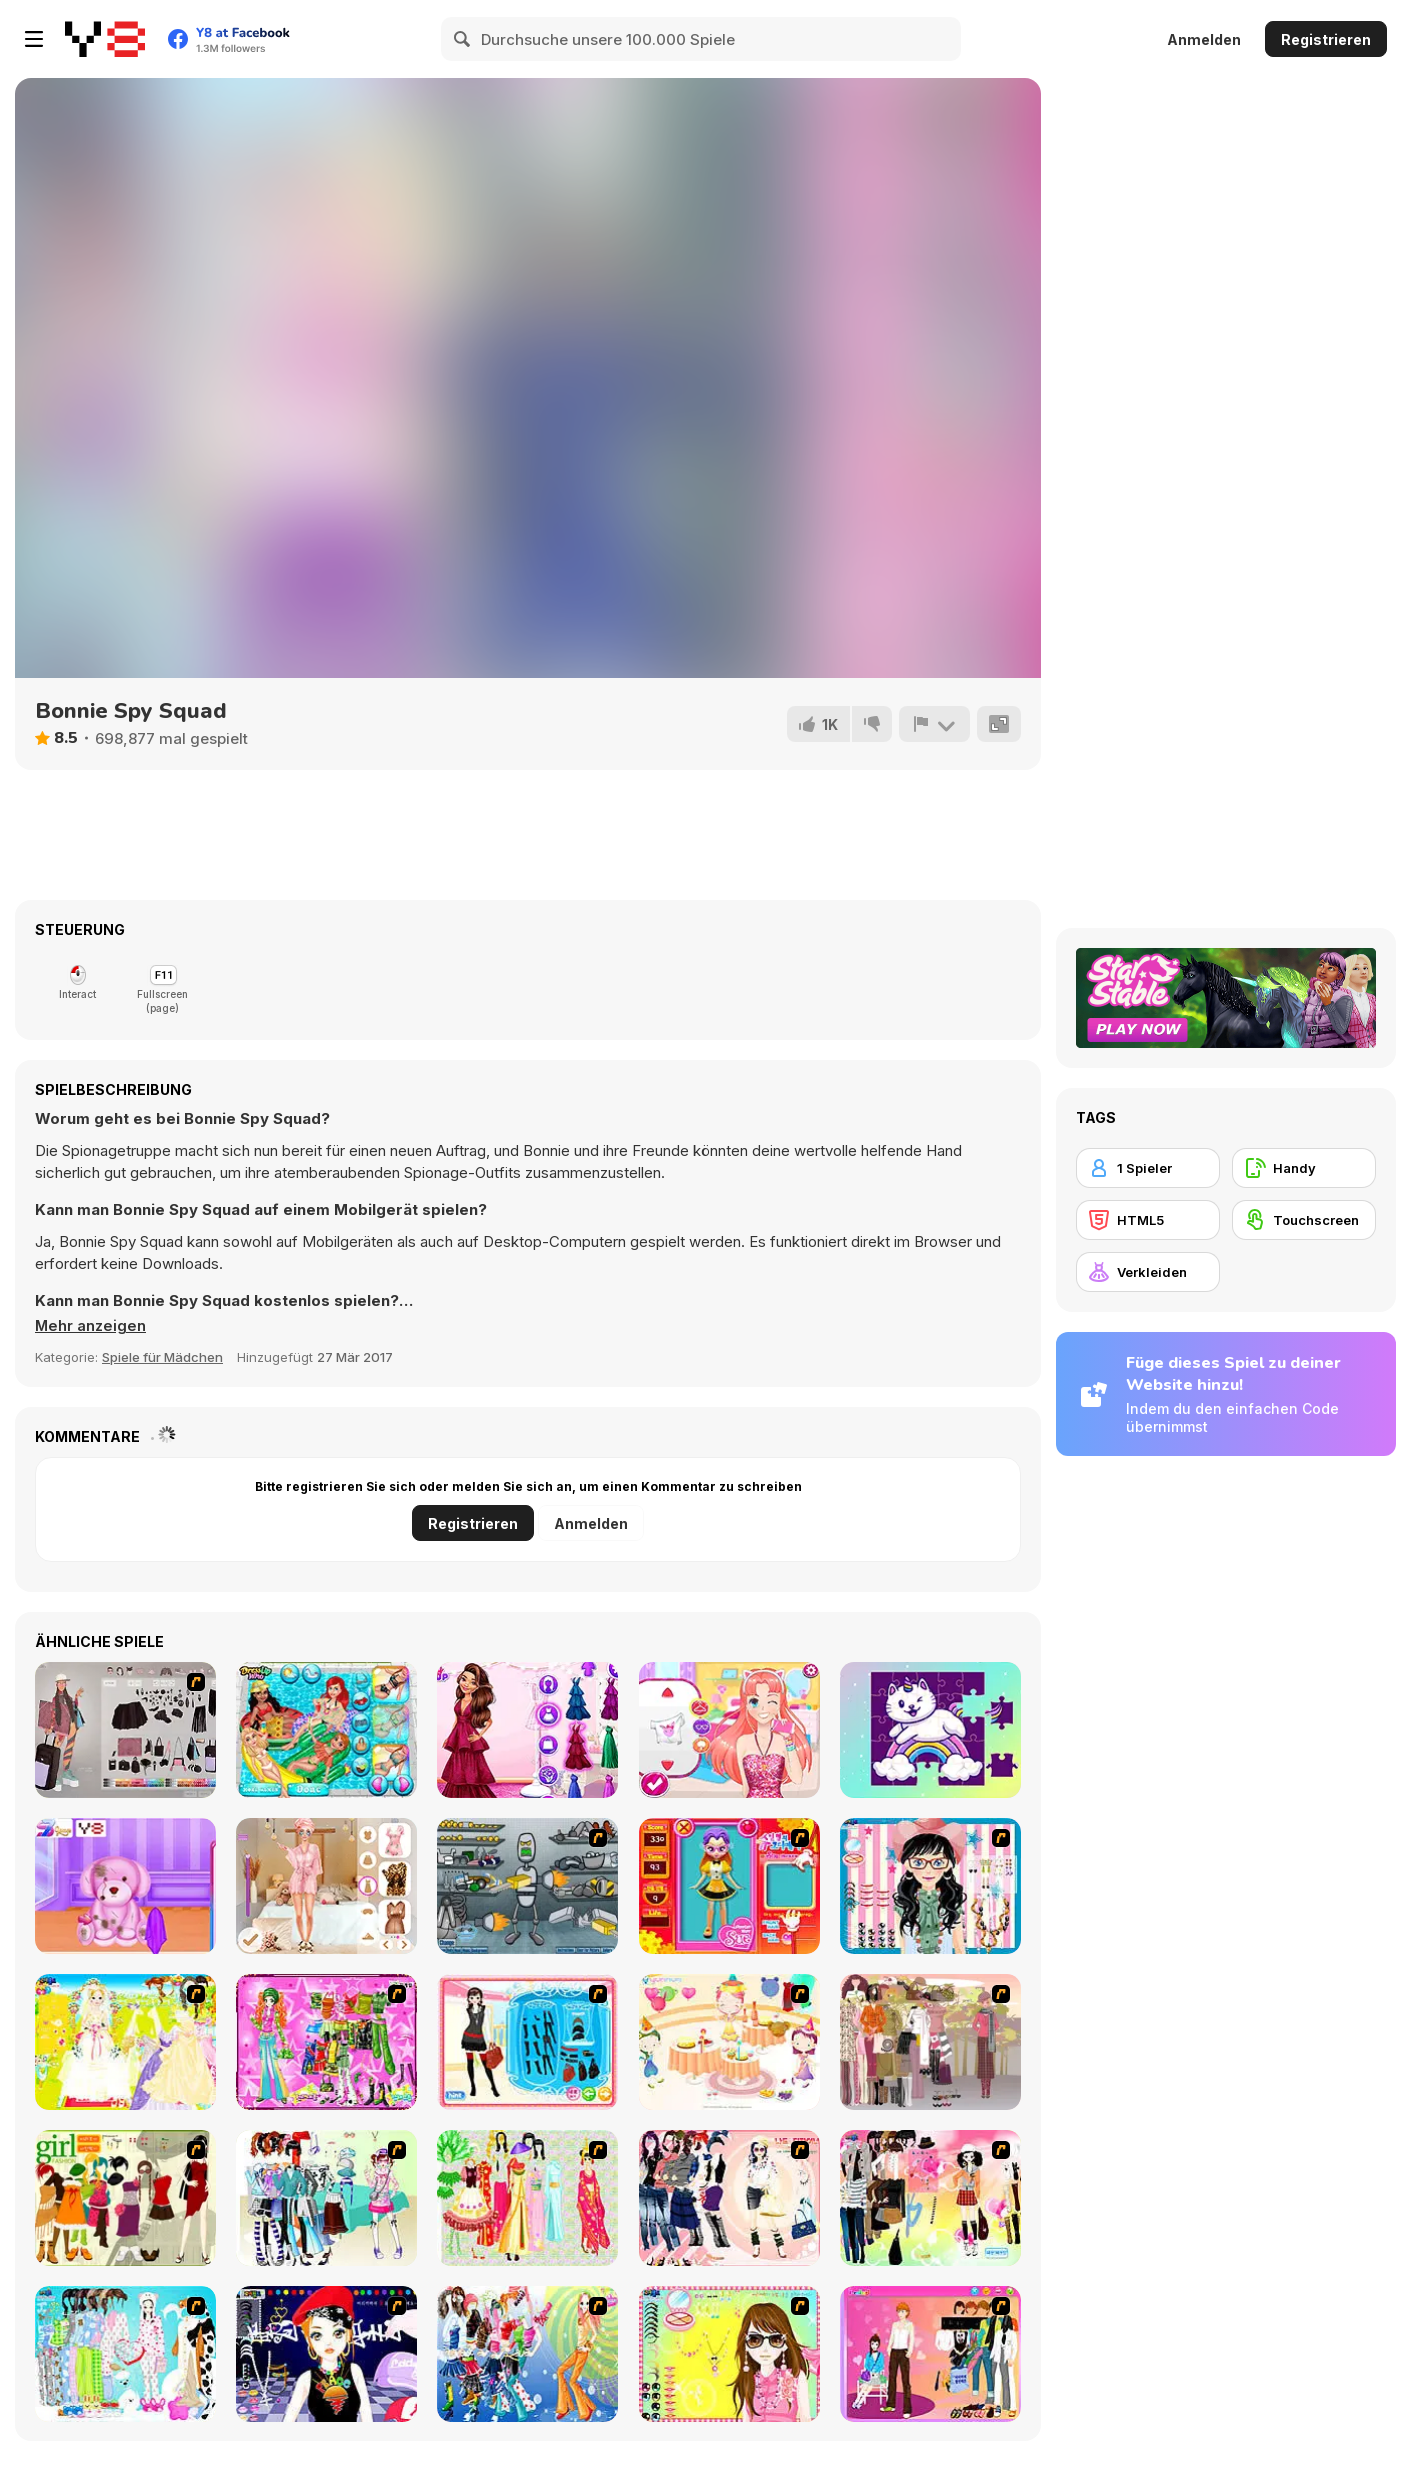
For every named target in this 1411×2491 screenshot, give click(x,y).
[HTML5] (1148, 1220)
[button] (91, 1326)
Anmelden (1204, 39)
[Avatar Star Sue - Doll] (729, 1886)
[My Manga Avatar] (729, 1730)
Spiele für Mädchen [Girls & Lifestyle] (162, 1357)
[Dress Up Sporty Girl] (729, 2198)
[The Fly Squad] (125, 1730)
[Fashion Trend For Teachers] (930, 2042)
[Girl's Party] (729, 2042)
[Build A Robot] (527, 1886)
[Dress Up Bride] (125, 2042)
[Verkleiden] (1148, 1272)
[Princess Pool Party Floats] (326, 1730)
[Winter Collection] (326, 2198)
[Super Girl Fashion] (125, 2198)
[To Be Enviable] (729, 2354)
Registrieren (1326, 39)
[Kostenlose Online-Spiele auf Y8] (105, 39)
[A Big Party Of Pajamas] (125, 2354)
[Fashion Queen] (527, 2042)
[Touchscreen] (1304, 1220)
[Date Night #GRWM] (326, 1886)
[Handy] (1304, 1168)
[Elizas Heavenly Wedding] (527, 1730)
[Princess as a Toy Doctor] (125, 1886)
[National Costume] (527, 2198)
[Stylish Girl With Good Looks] (326, 2354)
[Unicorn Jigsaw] (930, 1730)
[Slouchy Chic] (930, 2198)
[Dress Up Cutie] (930, 1886)
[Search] (463, 39)
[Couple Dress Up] (930, 2354)
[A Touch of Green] (326, 2042)
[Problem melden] (934, 724)
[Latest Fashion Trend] (527, 2354)
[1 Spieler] (1148, 1168)
